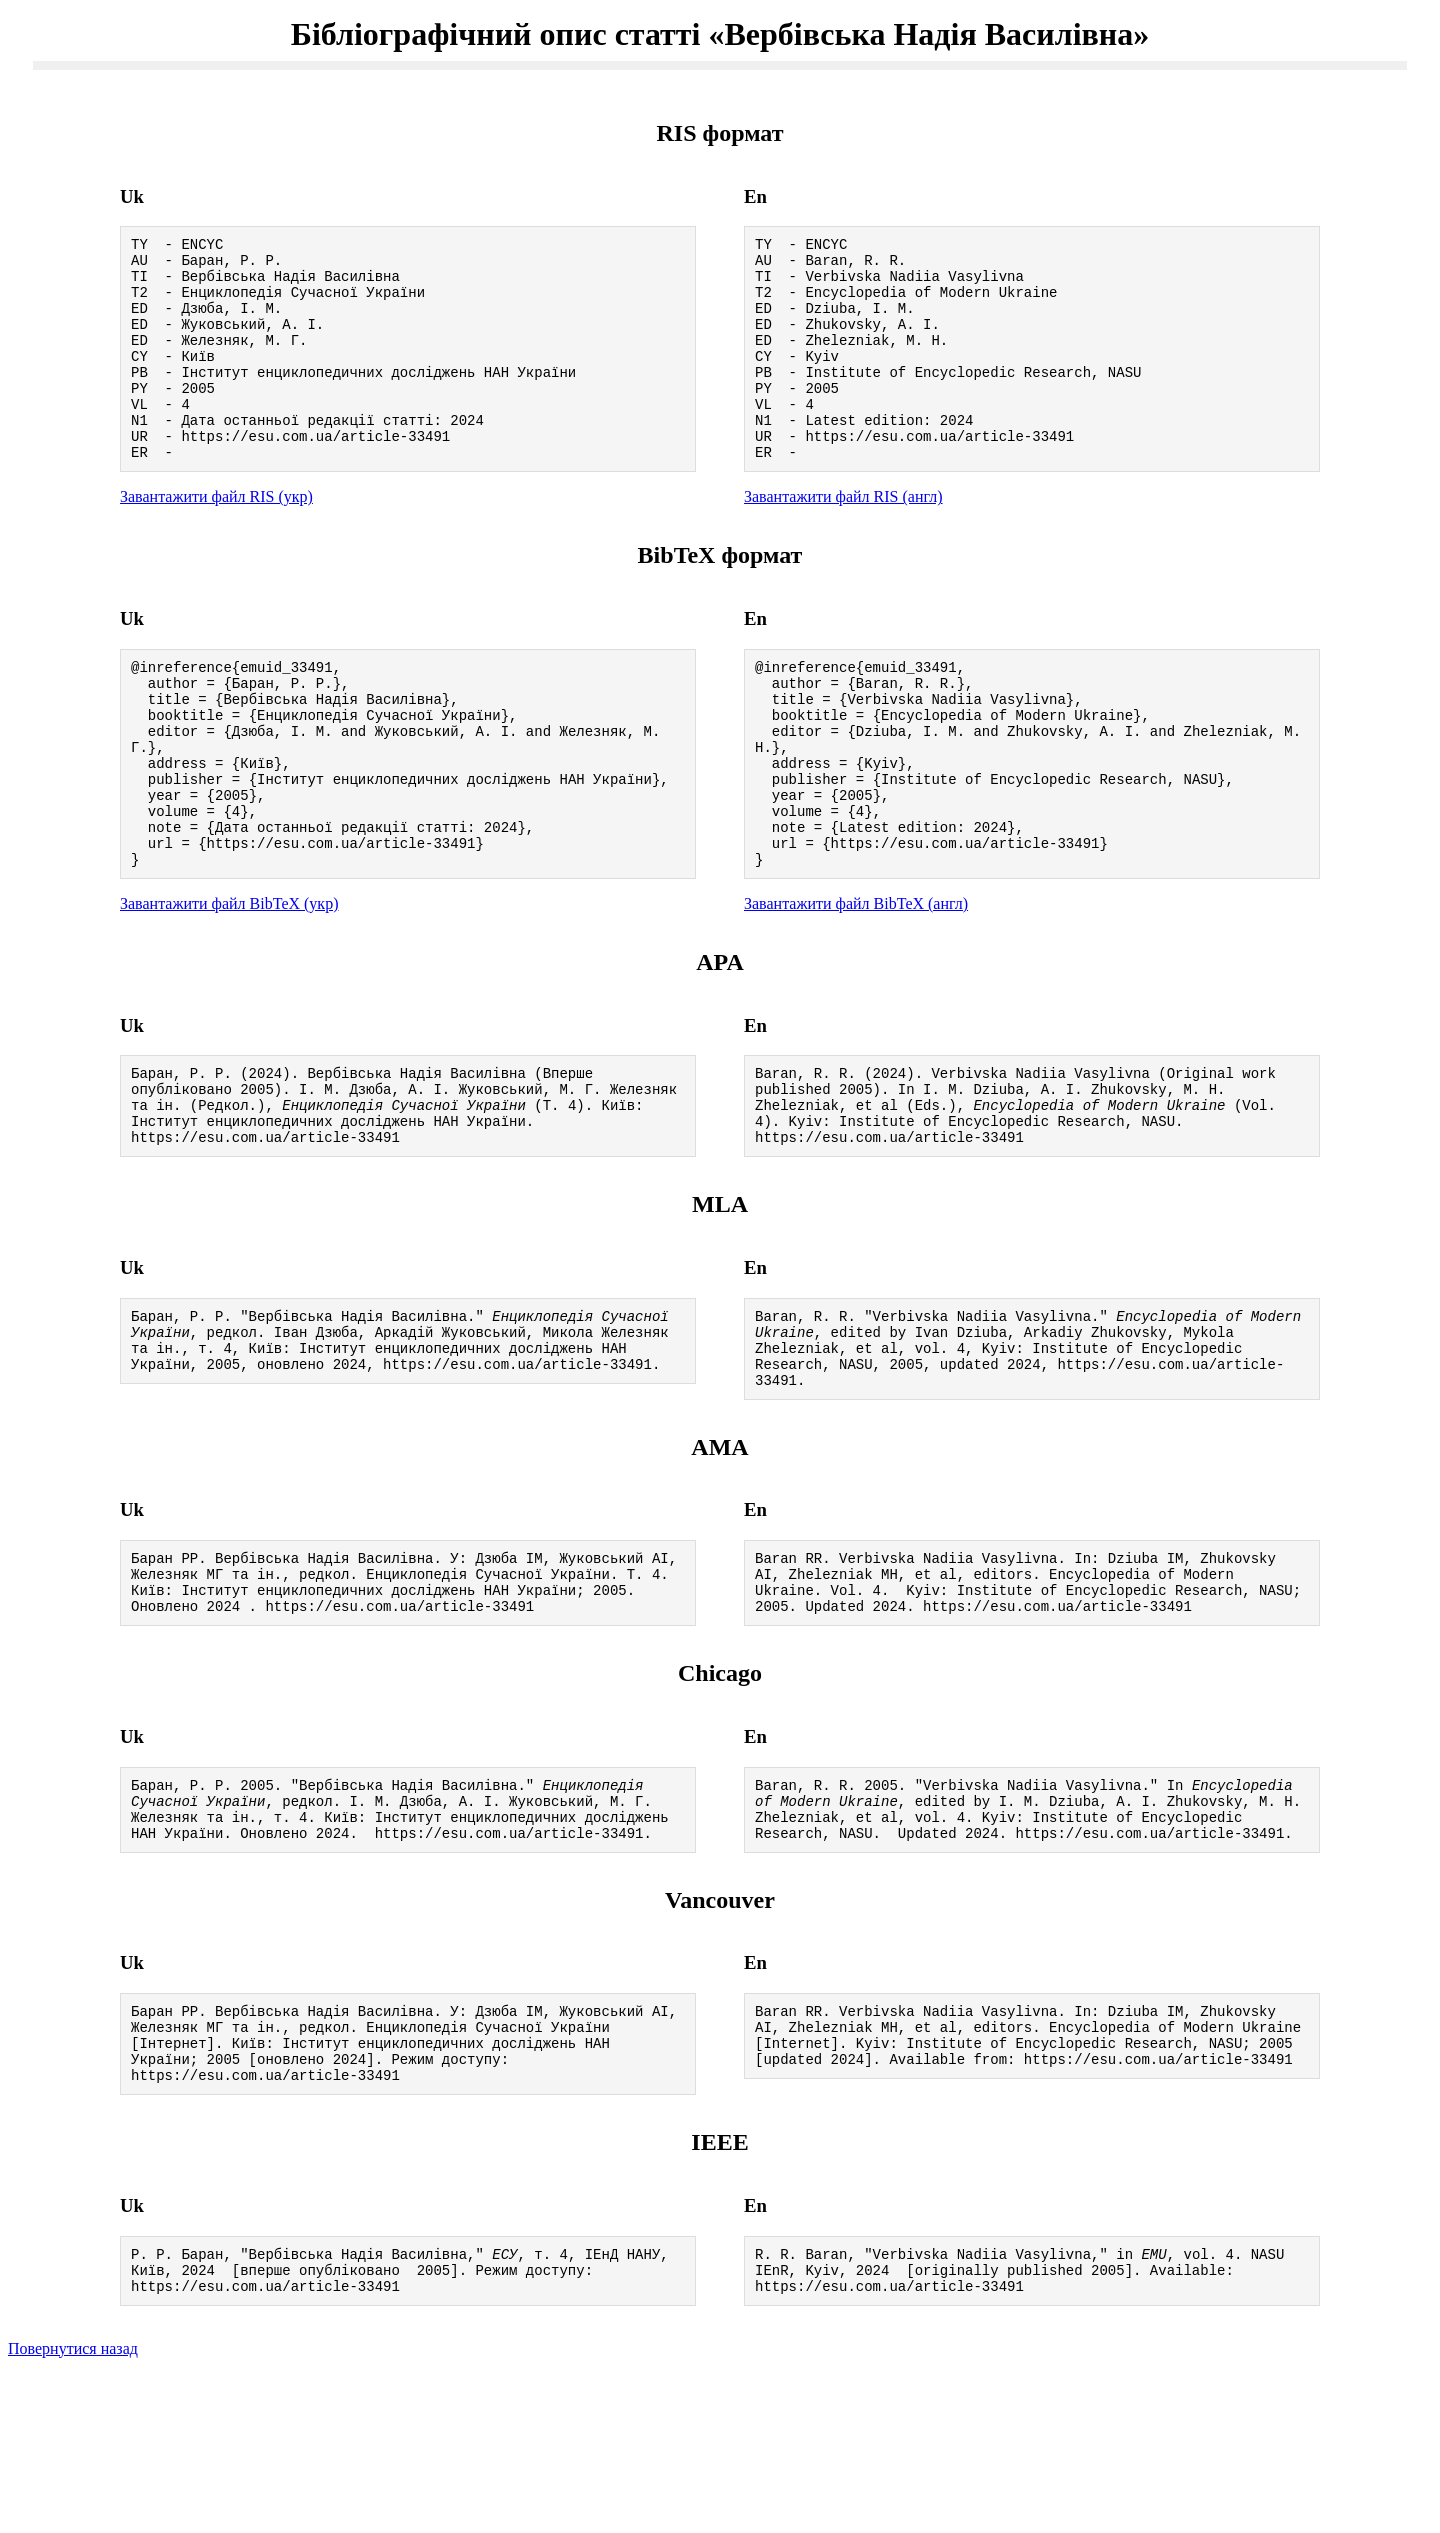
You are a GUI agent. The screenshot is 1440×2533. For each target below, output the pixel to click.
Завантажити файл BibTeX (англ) (856, 984)
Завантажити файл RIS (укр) (216, 538)
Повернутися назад (73, 2507)
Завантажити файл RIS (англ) (843, 538)
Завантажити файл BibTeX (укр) (229, 984)
